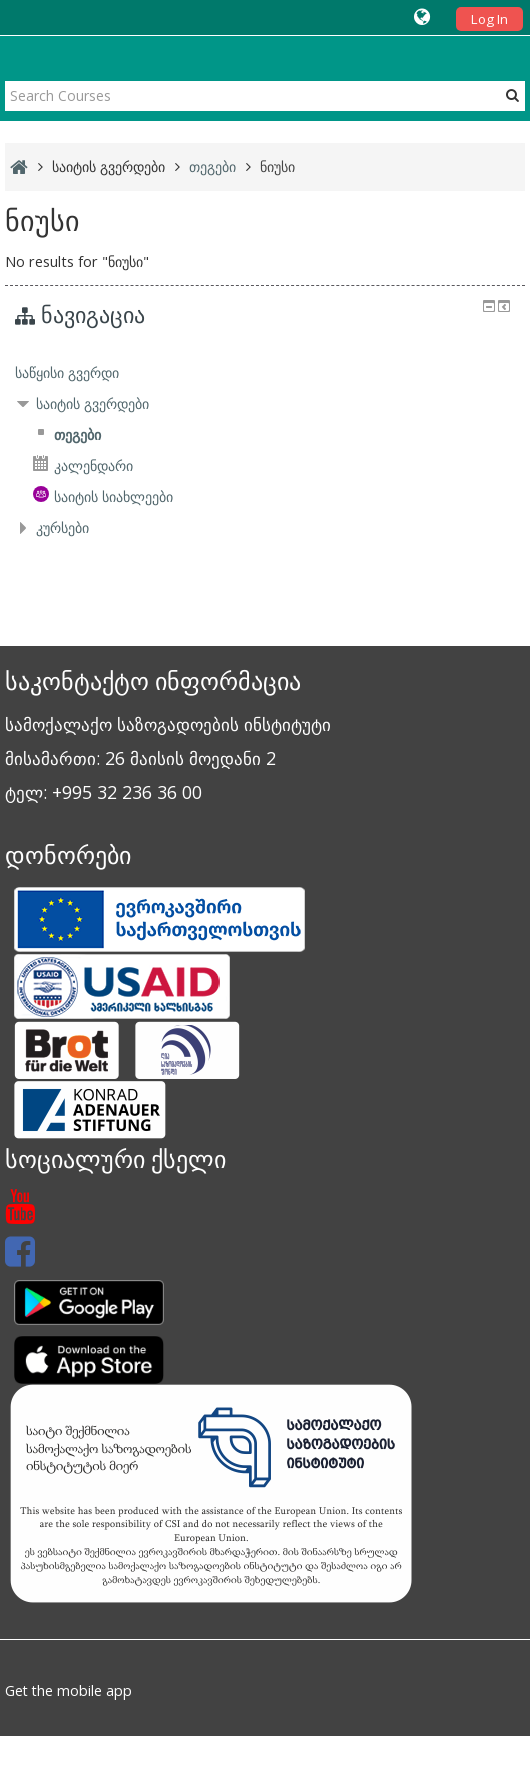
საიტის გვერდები (108, 166)
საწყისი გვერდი (67, 372)
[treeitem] (264, 373)
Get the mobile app (68, 1690)
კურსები (62, 527)
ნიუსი (277, 166)
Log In (489, 19)
